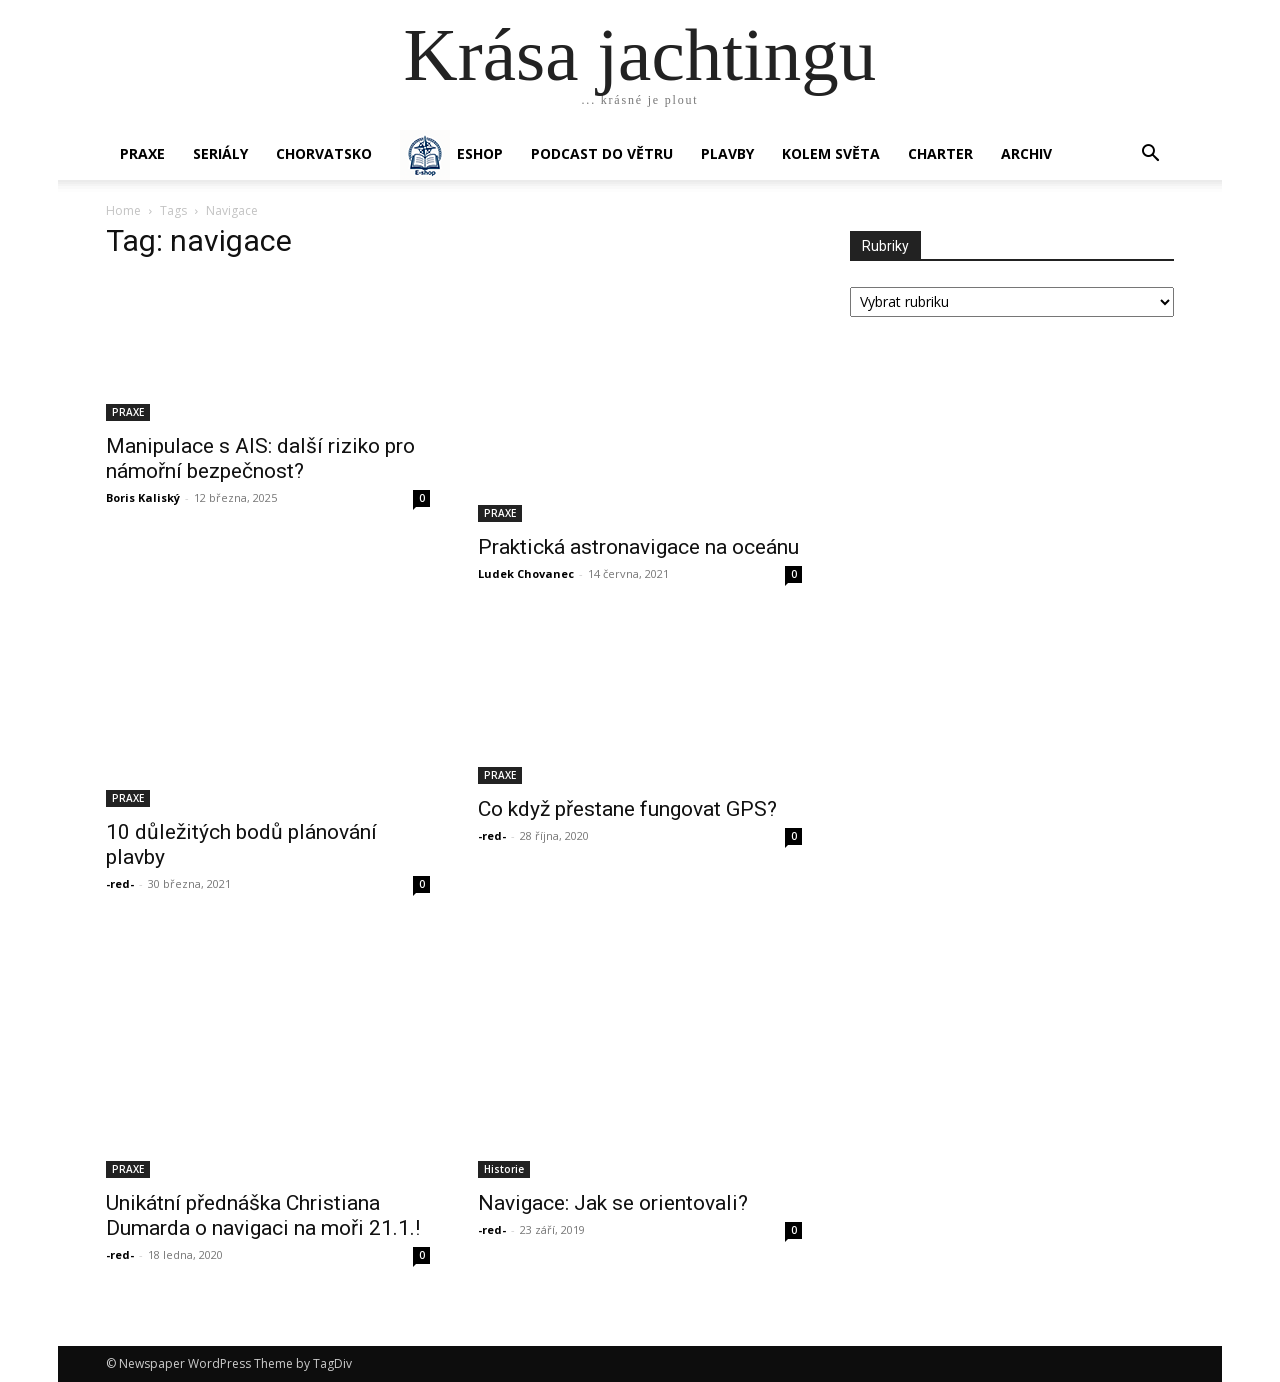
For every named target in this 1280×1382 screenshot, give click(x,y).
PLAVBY (727, 153)
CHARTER (940, 153)
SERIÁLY (220, 153)
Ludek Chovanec (526, 573)
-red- (120, 883)
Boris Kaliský (143, 497)
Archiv (1026, 153)
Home (123, 210)
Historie (504, 1169)
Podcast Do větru (602, 153)
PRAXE (142, 153)
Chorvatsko (324, 153)
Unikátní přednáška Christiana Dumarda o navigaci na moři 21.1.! (263, 1215)
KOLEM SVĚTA (831, 153)
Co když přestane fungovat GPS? (627, 809)
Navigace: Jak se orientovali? (613, 1203)
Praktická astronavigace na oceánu (638, 547)
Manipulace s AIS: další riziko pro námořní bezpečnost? (260, 458)
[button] (1150, 155)
